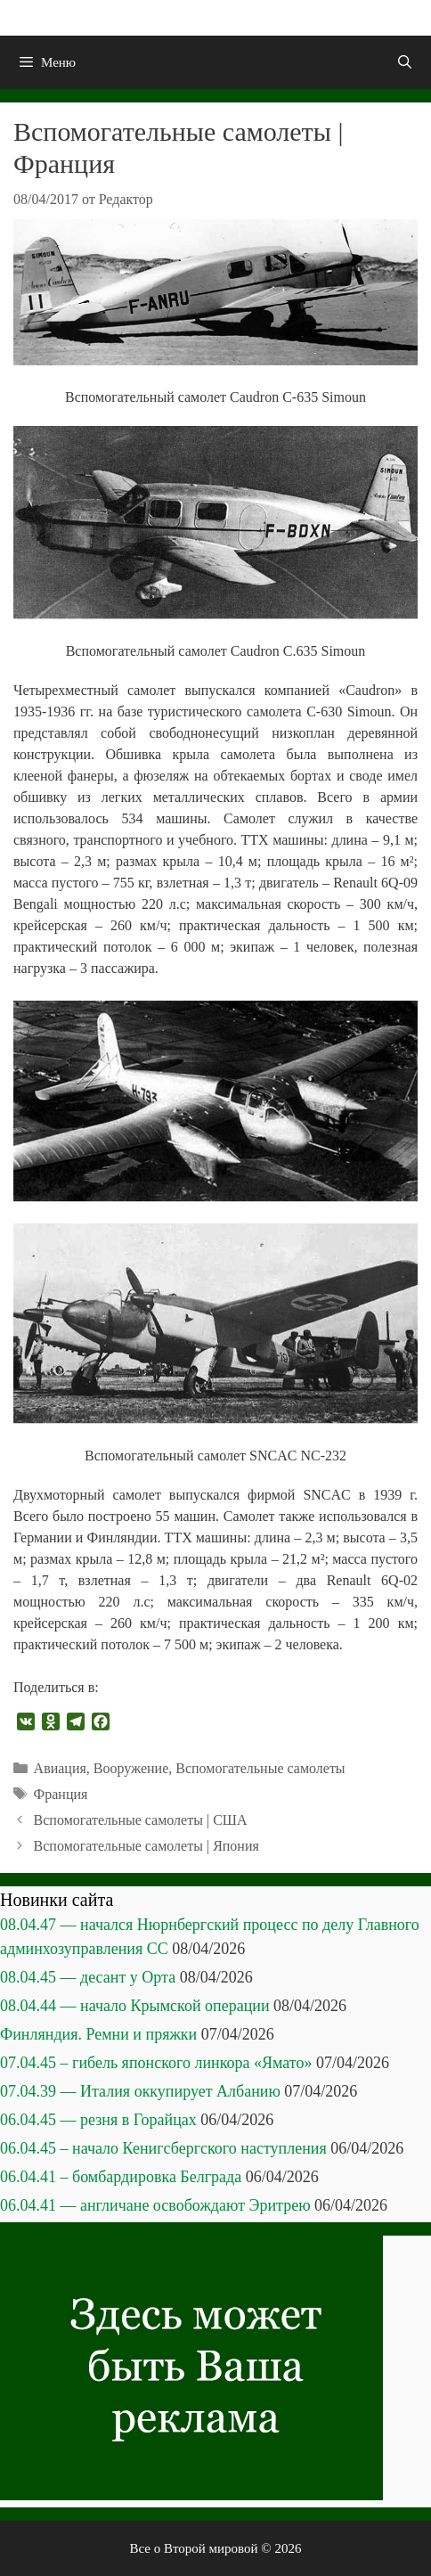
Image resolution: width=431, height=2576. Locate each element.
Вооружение (131, 1768)
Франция (61, 1794)
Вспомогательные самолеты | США (141, 1820)
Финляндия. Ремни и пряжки (98, 2034)
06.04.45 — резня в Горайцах (98, 2120)
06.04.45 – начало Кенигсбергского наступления (163, 2148)
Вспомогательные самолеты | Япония (146, 1845)
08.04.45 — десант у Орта (87, 1977)
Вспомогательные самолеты (260, 1768)
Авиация (60, 1768)
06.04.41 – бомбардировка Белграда (120, 2177)
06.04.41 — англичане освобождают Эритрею (155, 2205)
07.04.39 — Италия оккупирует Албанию (140, 2091)
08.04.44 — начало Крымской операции (135, 2006)
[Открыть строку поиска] (404, 62)
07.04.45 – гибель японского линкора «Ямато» (156, 2063)
